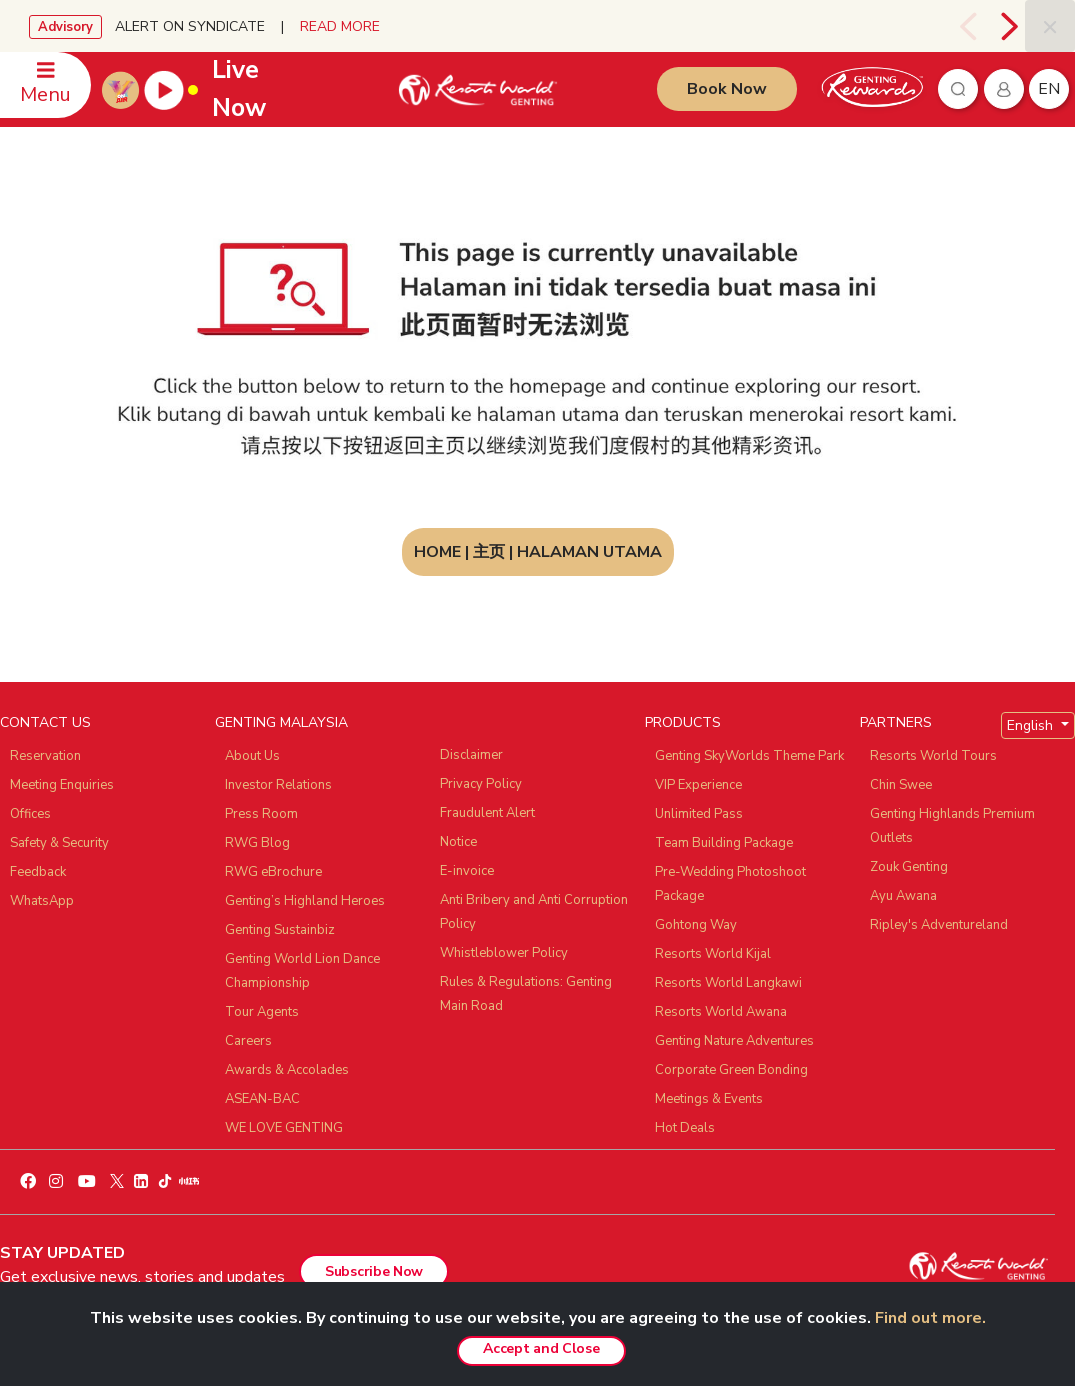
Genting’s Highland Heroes (305, 901)
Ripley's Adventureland (939, 925)
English (1032, 725)
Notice (458, 842)
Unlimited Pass (699, 814)
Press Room (261, 814)
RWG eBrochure (273, 872)
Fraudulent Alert (487, 813)
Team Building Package (724, 843)
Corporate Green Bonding (731, 1070)
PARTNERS (896, 722)
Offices (30, 814)
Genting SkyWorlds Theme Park (749, 756)
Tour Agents (262, 1012)
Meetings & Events (709, 1099)
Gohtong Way (696, 925)
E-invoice (467, 871)
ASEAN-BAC (262, 1099)
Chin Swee (901, 785)
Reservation (45, 756)
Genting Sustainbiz (280, 930)
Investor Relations (278, 785)
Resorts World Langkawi (728, 983)
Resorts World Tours (933, 756)
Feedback (38, 872)
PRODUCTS (683, 722)
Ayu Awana (903, 896)
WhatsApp (42, 901)
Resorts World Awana (721, 1012)
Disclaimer (471, 755)
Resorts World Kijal (713, 954)
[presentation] (971, 26)
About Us (252, 756)
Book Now (727, 89)
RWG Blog (257, 843)
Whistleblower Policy (504, 953)
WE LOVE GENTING (284, 1128)
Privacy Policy (481, 784)
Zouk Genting (909, 867)
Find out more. (930, 1318)
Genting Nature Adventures (734, 1041)
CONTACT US (45, 722)
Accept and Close (541, 1348)
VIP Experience (698, 785)
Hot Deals (685, 1128)
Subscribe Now (374, 1271)
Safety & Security (59, 843)
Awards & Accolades (287, 1070)
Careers (248, 1041)
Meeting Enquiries (62, 785)
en (1049, 89)
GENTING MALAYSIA (281, 722)
